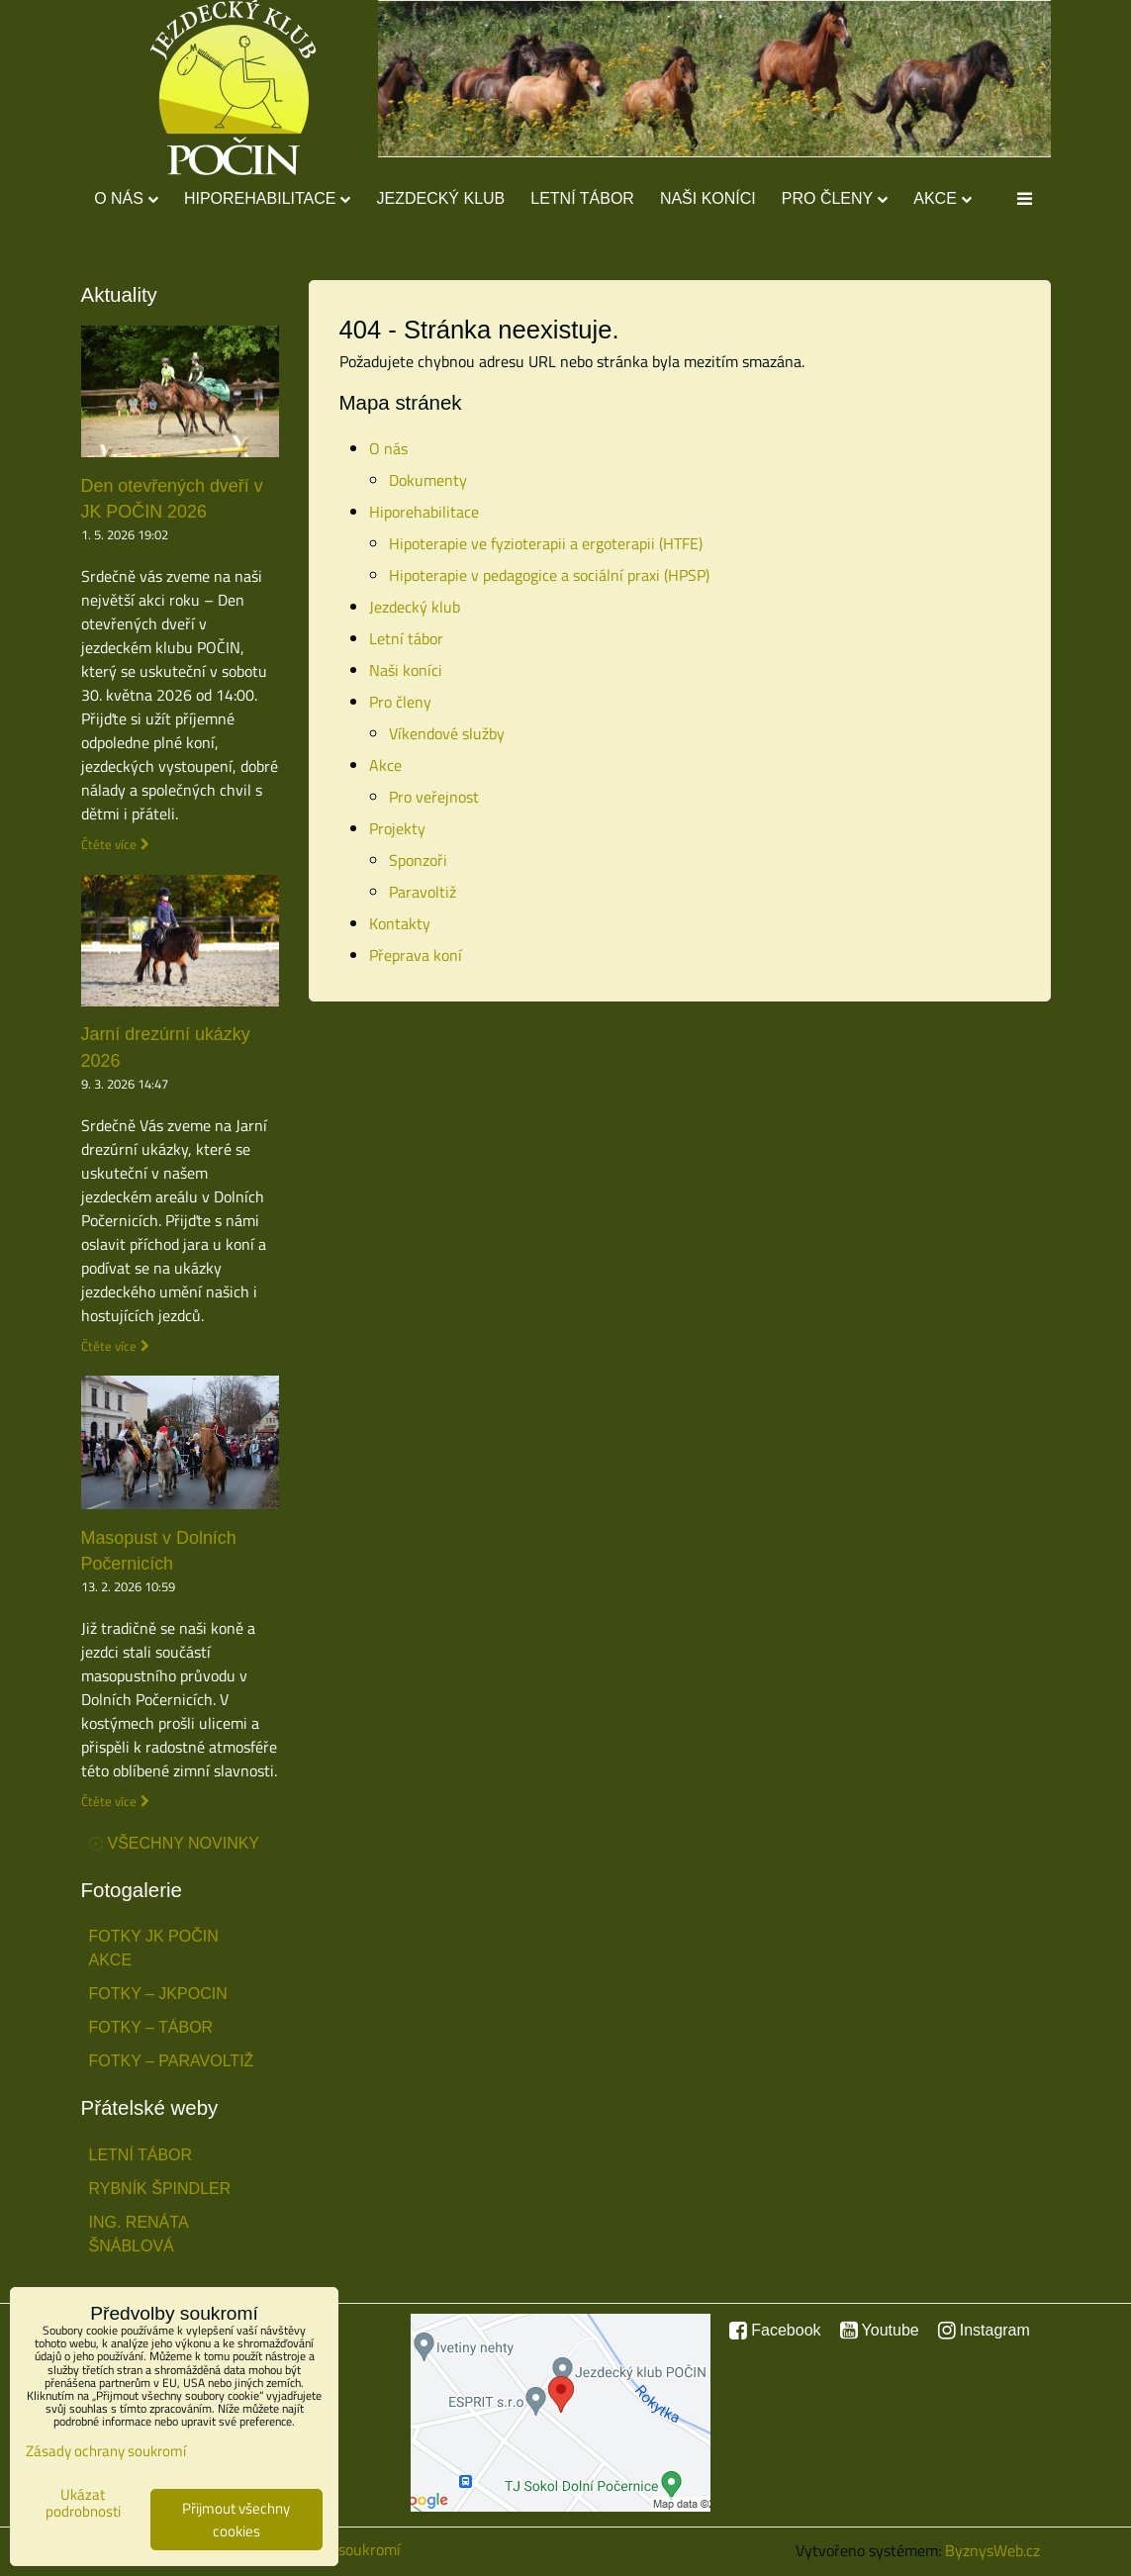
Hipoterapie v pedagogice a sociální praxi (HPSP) (549, 575)
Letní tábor (582, 198)
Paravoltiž (422, 892)
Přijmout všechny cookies (236, 2519)
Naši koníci (708, 198)
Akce (942, 198)
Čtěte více (109, 844)
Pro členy (835, 198)
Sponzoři (418, 860)
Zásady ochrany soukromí (106, 2450)
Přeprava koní (415, 955)
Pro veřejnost (434, 797)
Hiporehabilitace (267, 198)
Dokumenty (428, 480)
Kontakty (399, 923)
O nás (126, 198)
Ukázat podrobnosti (83, 2503)
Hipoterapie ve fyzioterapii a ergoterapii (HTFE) (546, 543)
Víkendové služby (447, 733)
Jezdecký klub (440, 198)
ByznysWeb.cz (992, 2550)
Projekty (397, 828)
